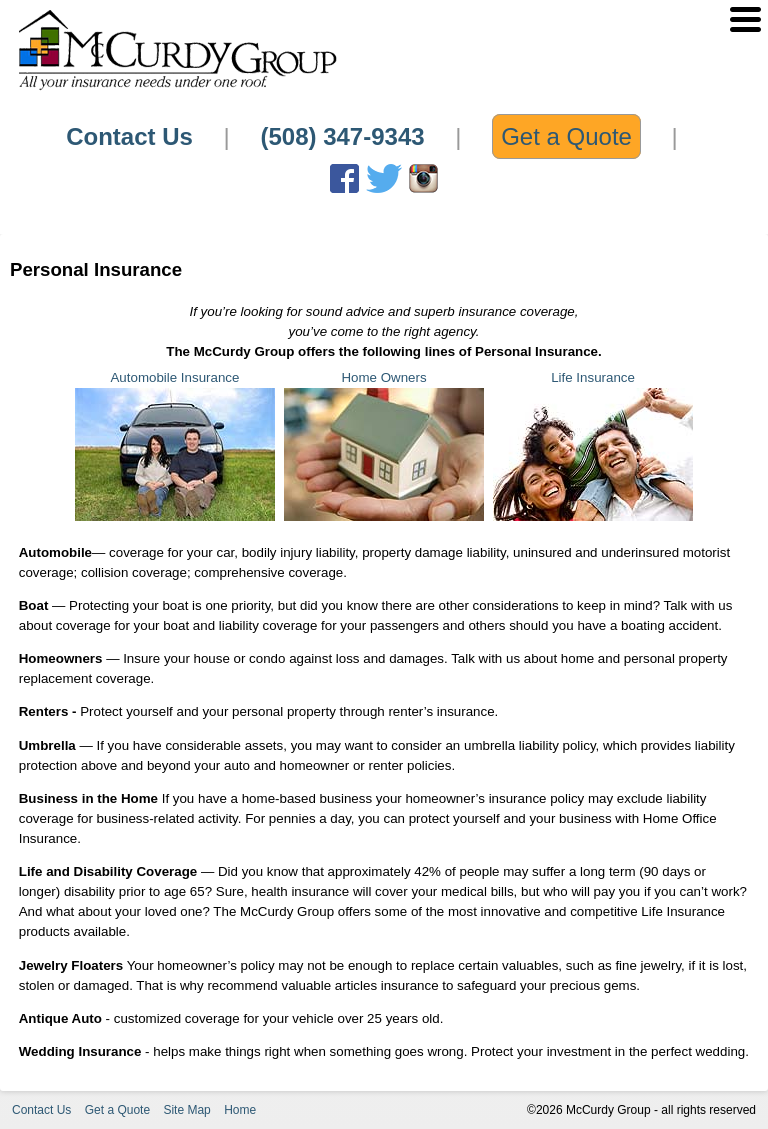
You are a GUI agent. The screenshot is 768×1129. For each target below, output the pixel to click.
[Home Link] (177, 88)
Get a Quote (566, 136)
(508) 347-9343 (342, 136)
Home (240, 1110)
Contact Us (129, 136)
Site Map (186, 1110)
